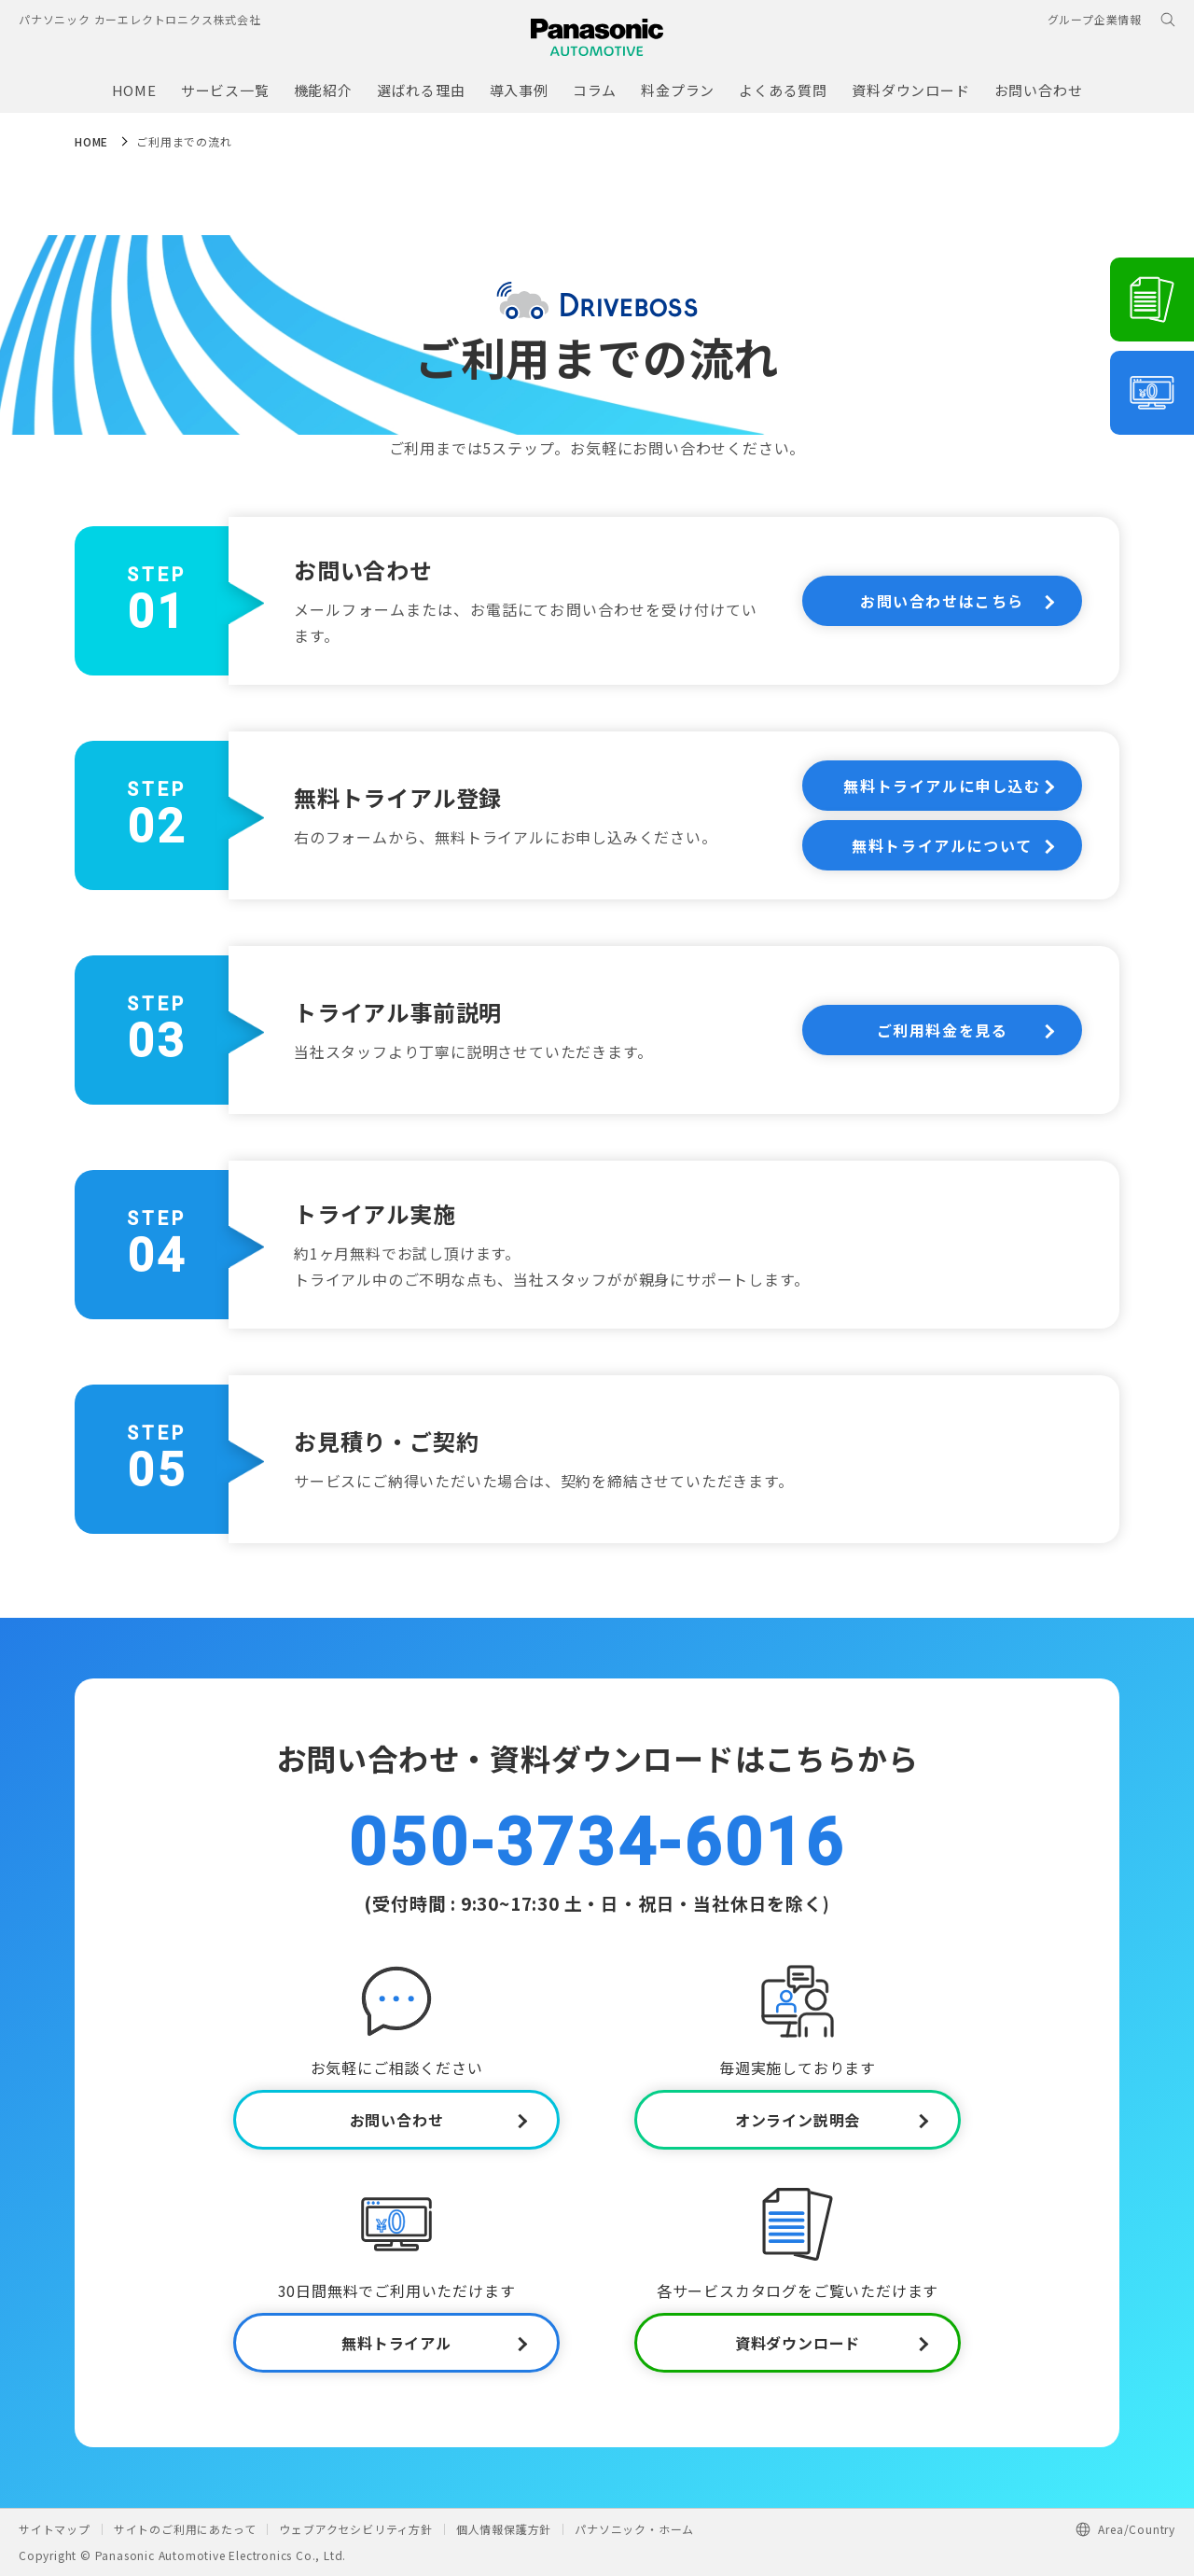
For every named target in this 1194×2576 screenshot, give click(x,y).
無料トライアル (396, 2343)
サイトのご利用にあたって (185, 2529)
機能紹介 (323, 90)
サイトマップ (54, 2529)
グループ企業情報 (1095, 19)
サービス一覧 (225, 90)
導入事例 (519, 90)
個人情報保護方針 (503, 2529)
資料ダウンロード (910, 90)
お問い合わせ (1038, 90)
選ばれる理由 (421, 90)
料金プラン (678, 90)
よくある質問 (783, 90)
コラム (595, 90)
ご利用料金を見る (942, 1030)
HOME (134, 90)
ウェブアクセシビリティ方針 (355, 2529)
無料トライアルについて (942, 845)
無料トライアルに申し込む (941, 785)
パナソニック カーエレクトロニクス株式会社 (140, 19)
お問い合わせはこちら (942, 601)
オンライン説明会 (797, 2120)
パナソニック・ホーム (634, 2529)
